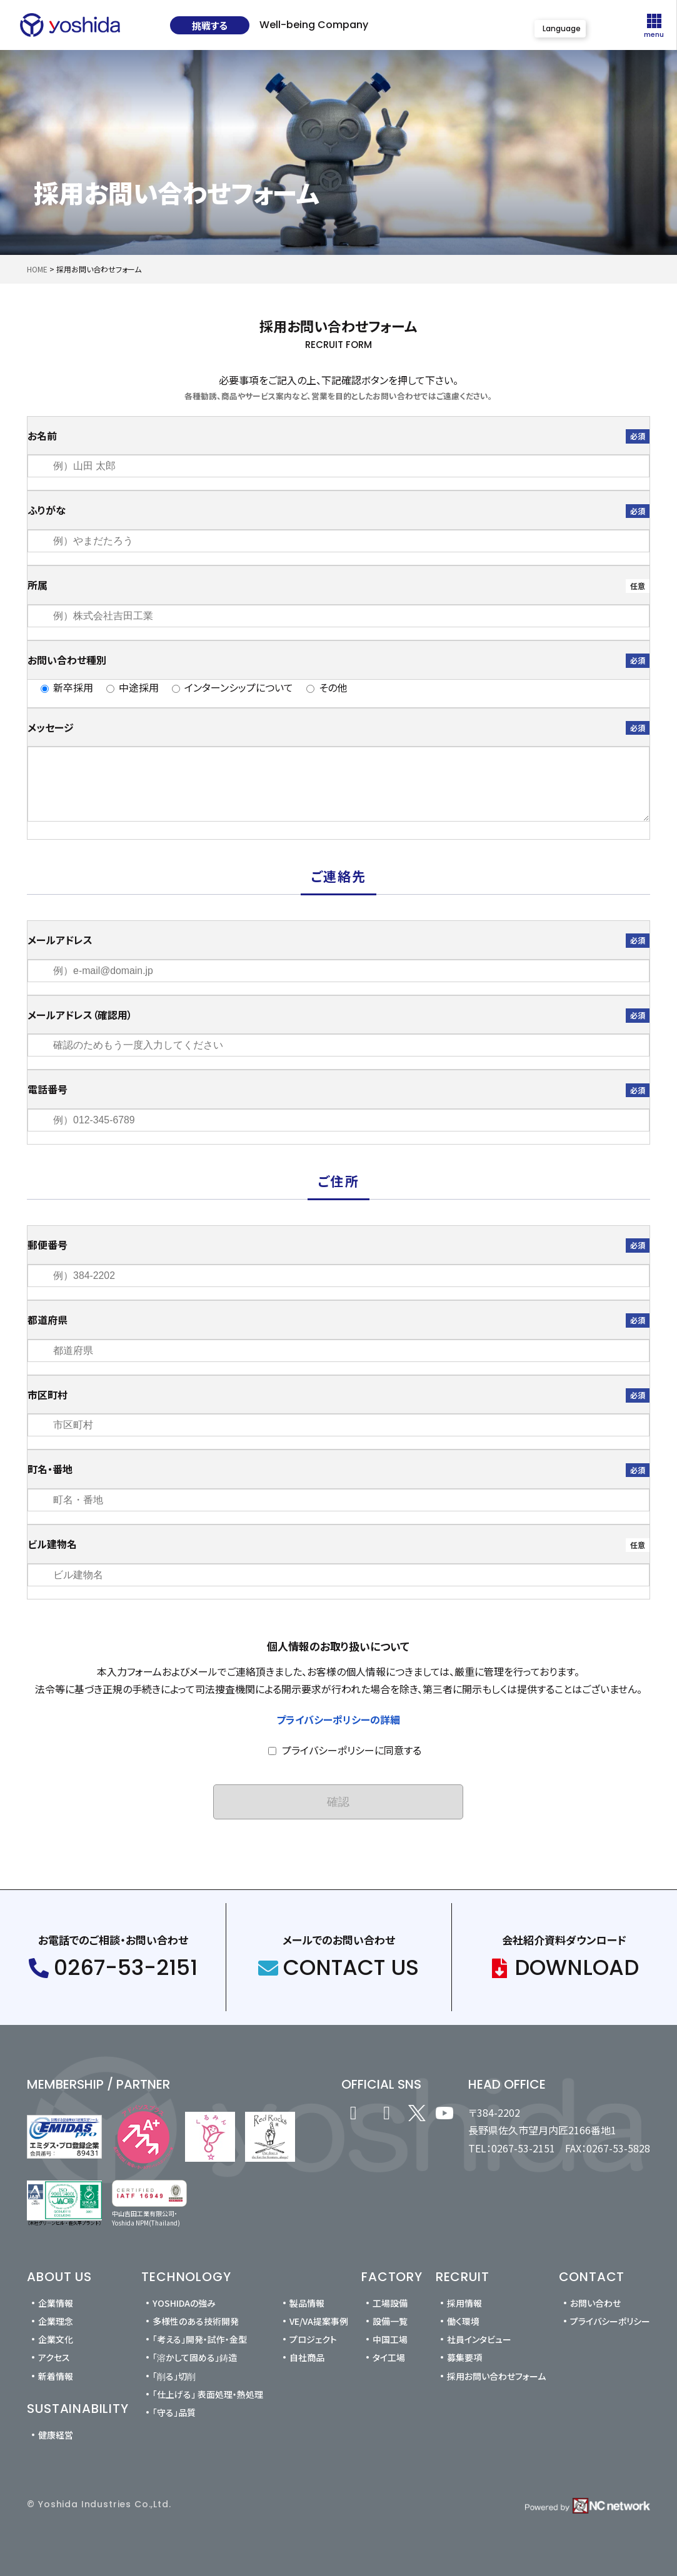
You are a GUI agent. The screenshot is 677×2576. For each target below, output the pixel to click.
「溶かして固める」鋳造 (195, 2357)
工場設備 (390, 2303)
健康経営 (55, 2435)
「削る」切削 (174, 2376)
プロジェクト (313, 2339)
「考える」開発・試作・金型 (200, 2339)
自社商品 (306, 2357)
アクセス (54, 2357)
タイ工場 (389, 2357)
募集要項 (464, 2357)
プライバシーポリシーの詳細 (338, 1719)
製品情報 (306, 2303)
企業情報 (55, 2303)
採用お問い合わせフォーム (496, 2376)
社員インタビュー (479, 2339)
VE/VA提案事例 (318, 2321)
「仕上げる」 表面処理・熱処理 (208, 2394)
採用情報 (464, 2303)
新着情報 (55, 2376)
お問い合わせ (595, 2303)
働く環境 (463, 2321)
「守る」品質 (174, 2412)
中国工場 (390, 2339)
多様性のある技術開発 (196, 2321)
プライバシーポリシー (610, 2321)
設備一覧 (390, 2321)
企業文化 (55, 2339)
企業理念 (55, 2321)
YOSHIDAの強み (184, 2303)
